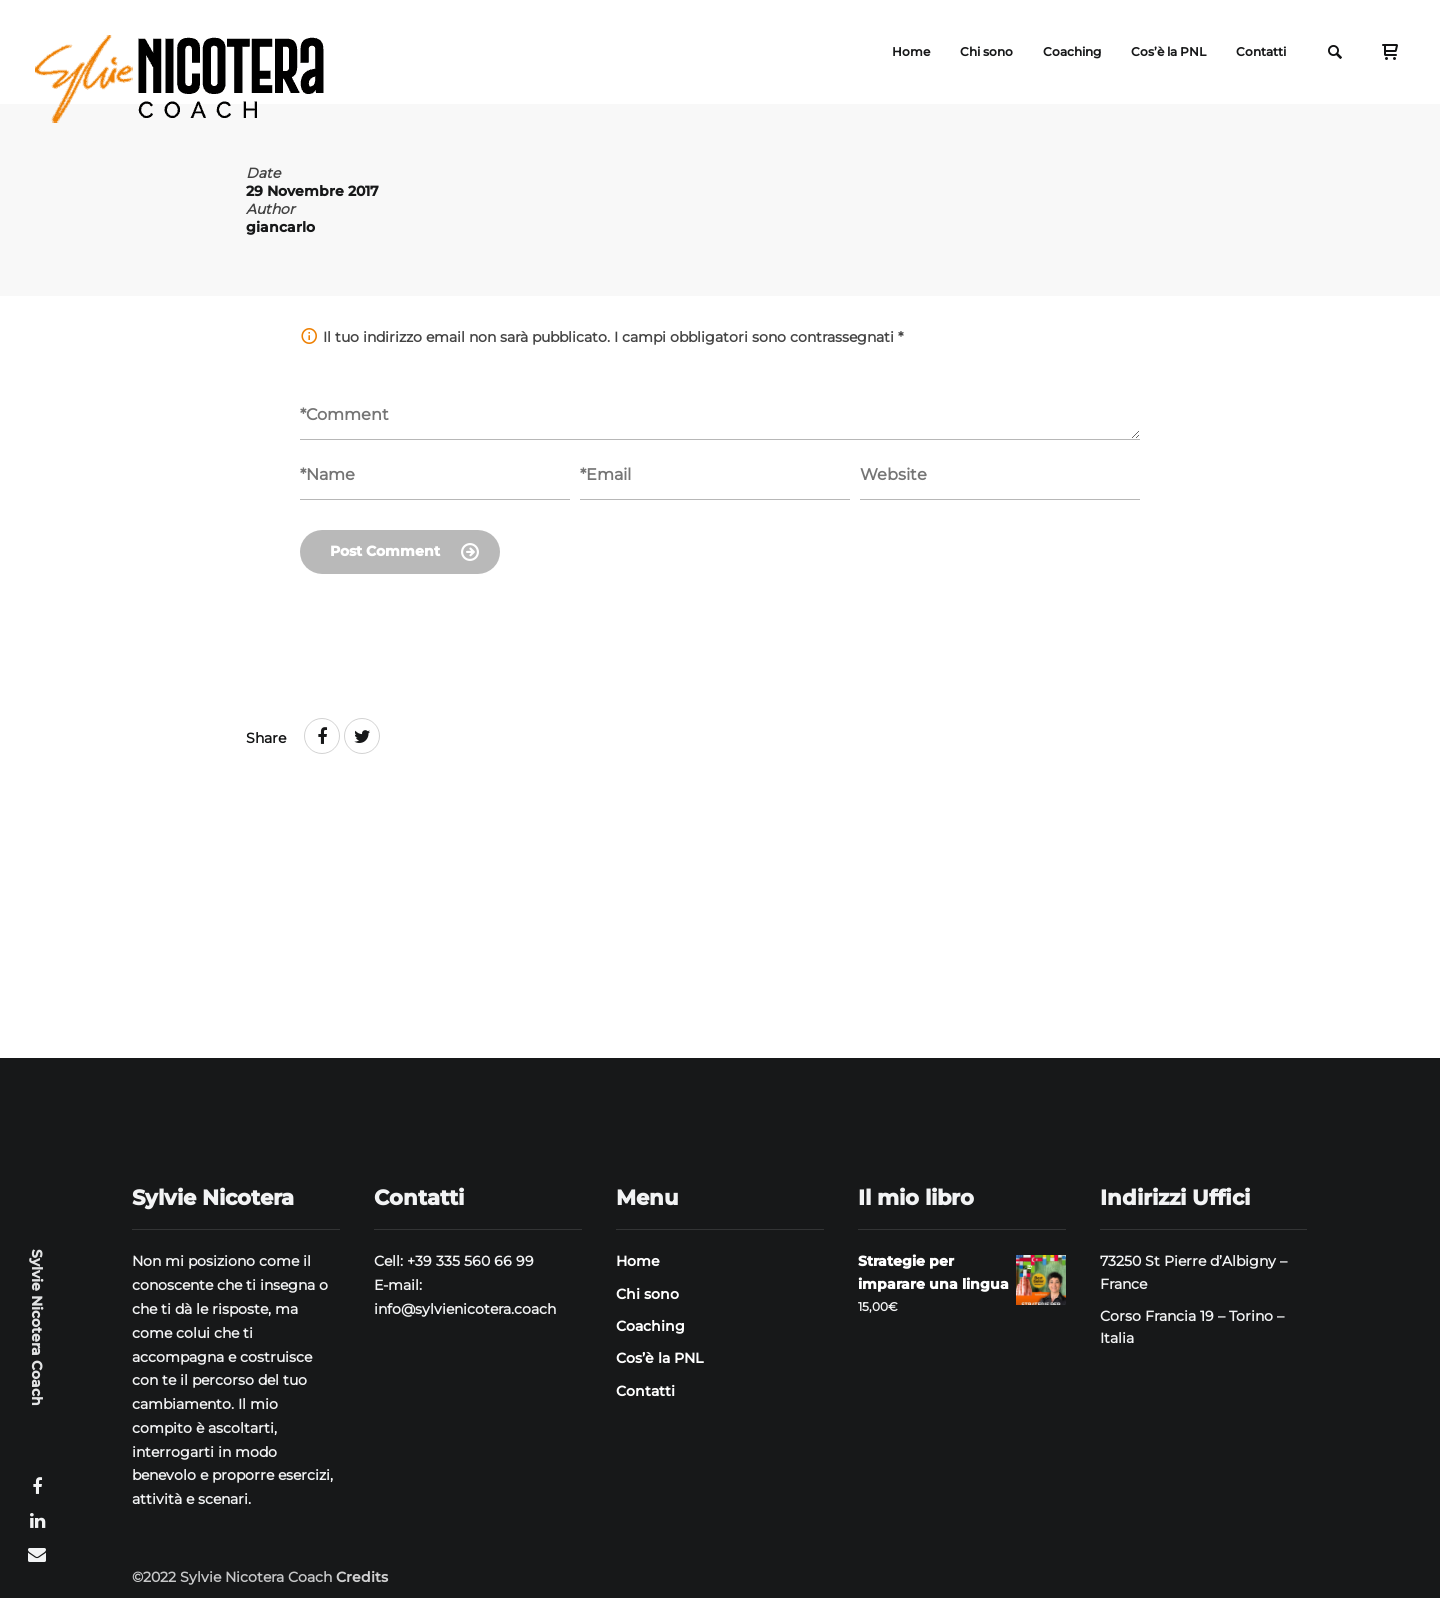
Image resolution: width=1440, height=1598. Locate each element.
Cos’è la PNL (1168, 51)
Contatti (1261, 51)
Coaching (1072, 51)
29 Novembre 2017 (312, 191)
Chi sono (986, 51)
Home (911, 51)
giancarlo (280, 227)
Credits (362, 1577)
